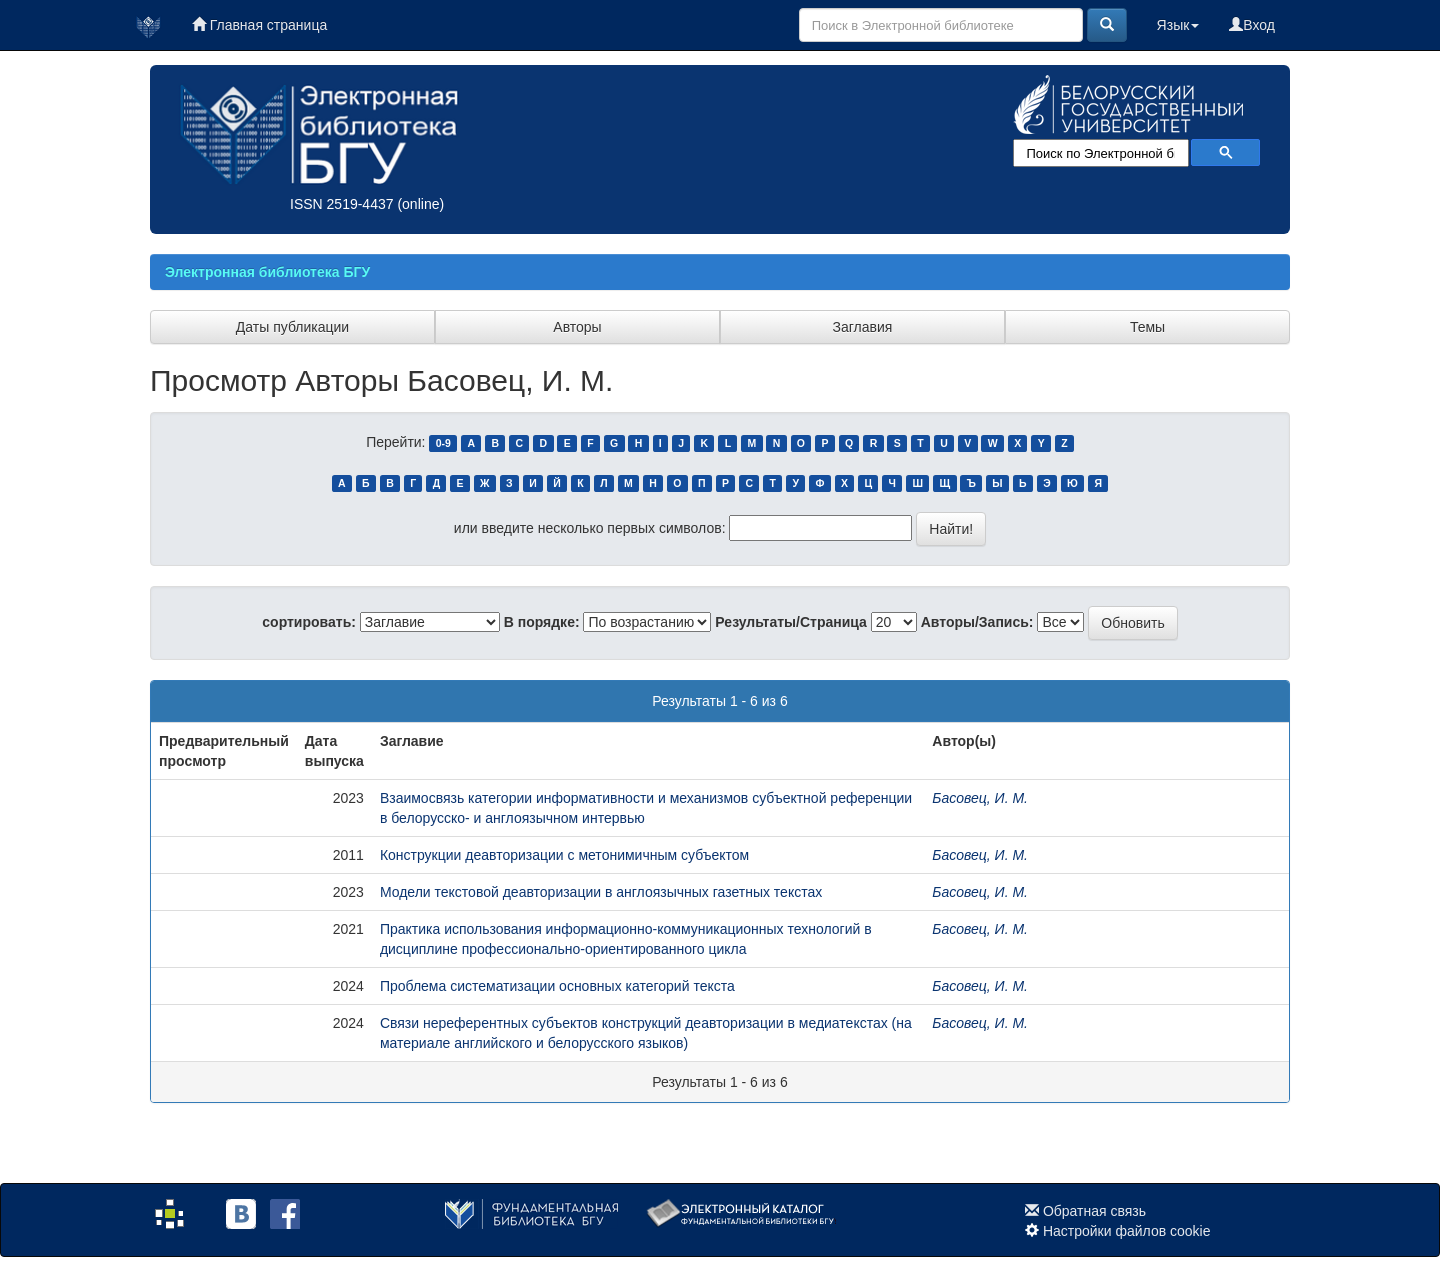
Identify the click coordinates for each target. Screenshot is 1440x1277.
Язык (1178, 25)
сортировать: (309, 622)
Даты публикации (292, 327)
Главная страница (259, 25)
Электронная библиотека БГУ (267, 272)
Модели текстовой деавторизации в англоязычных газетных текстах (601, 892)
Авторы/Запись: (977, 622)
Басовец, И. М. (980, 798)
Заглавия (863, 327)
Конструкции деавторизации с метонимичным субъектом (564, 855)
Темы (1147, 327)
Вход (1252, 25)
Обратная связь (1094, 1211)
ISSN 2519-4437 (342, 204)
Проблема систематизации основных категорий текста (557, 986)
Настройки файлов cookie (1127, 1231)
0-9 (443, 443)
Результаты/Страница (791, 622)
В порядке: (542, 622)
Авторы (577, 327)
